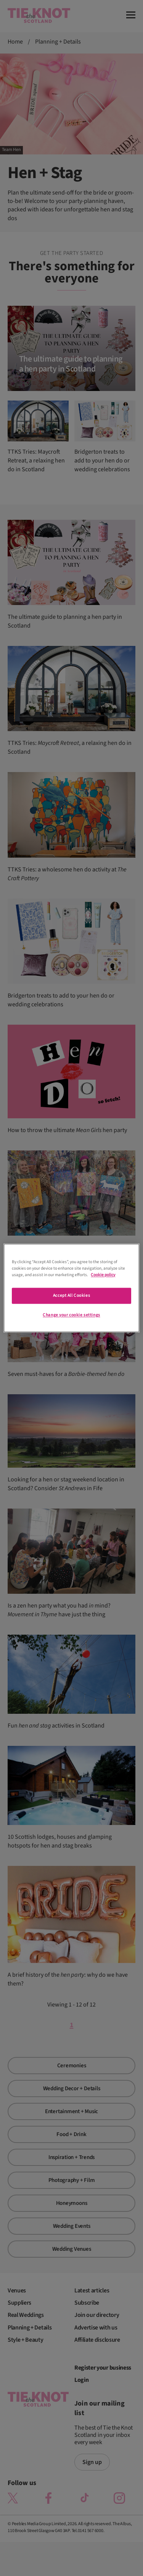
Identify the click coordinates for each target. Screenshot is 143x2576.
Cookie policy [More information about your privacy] (103, 1275)
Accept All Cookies (71, 1296)
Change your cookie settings (71, 1315)
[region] (71, 1287)
